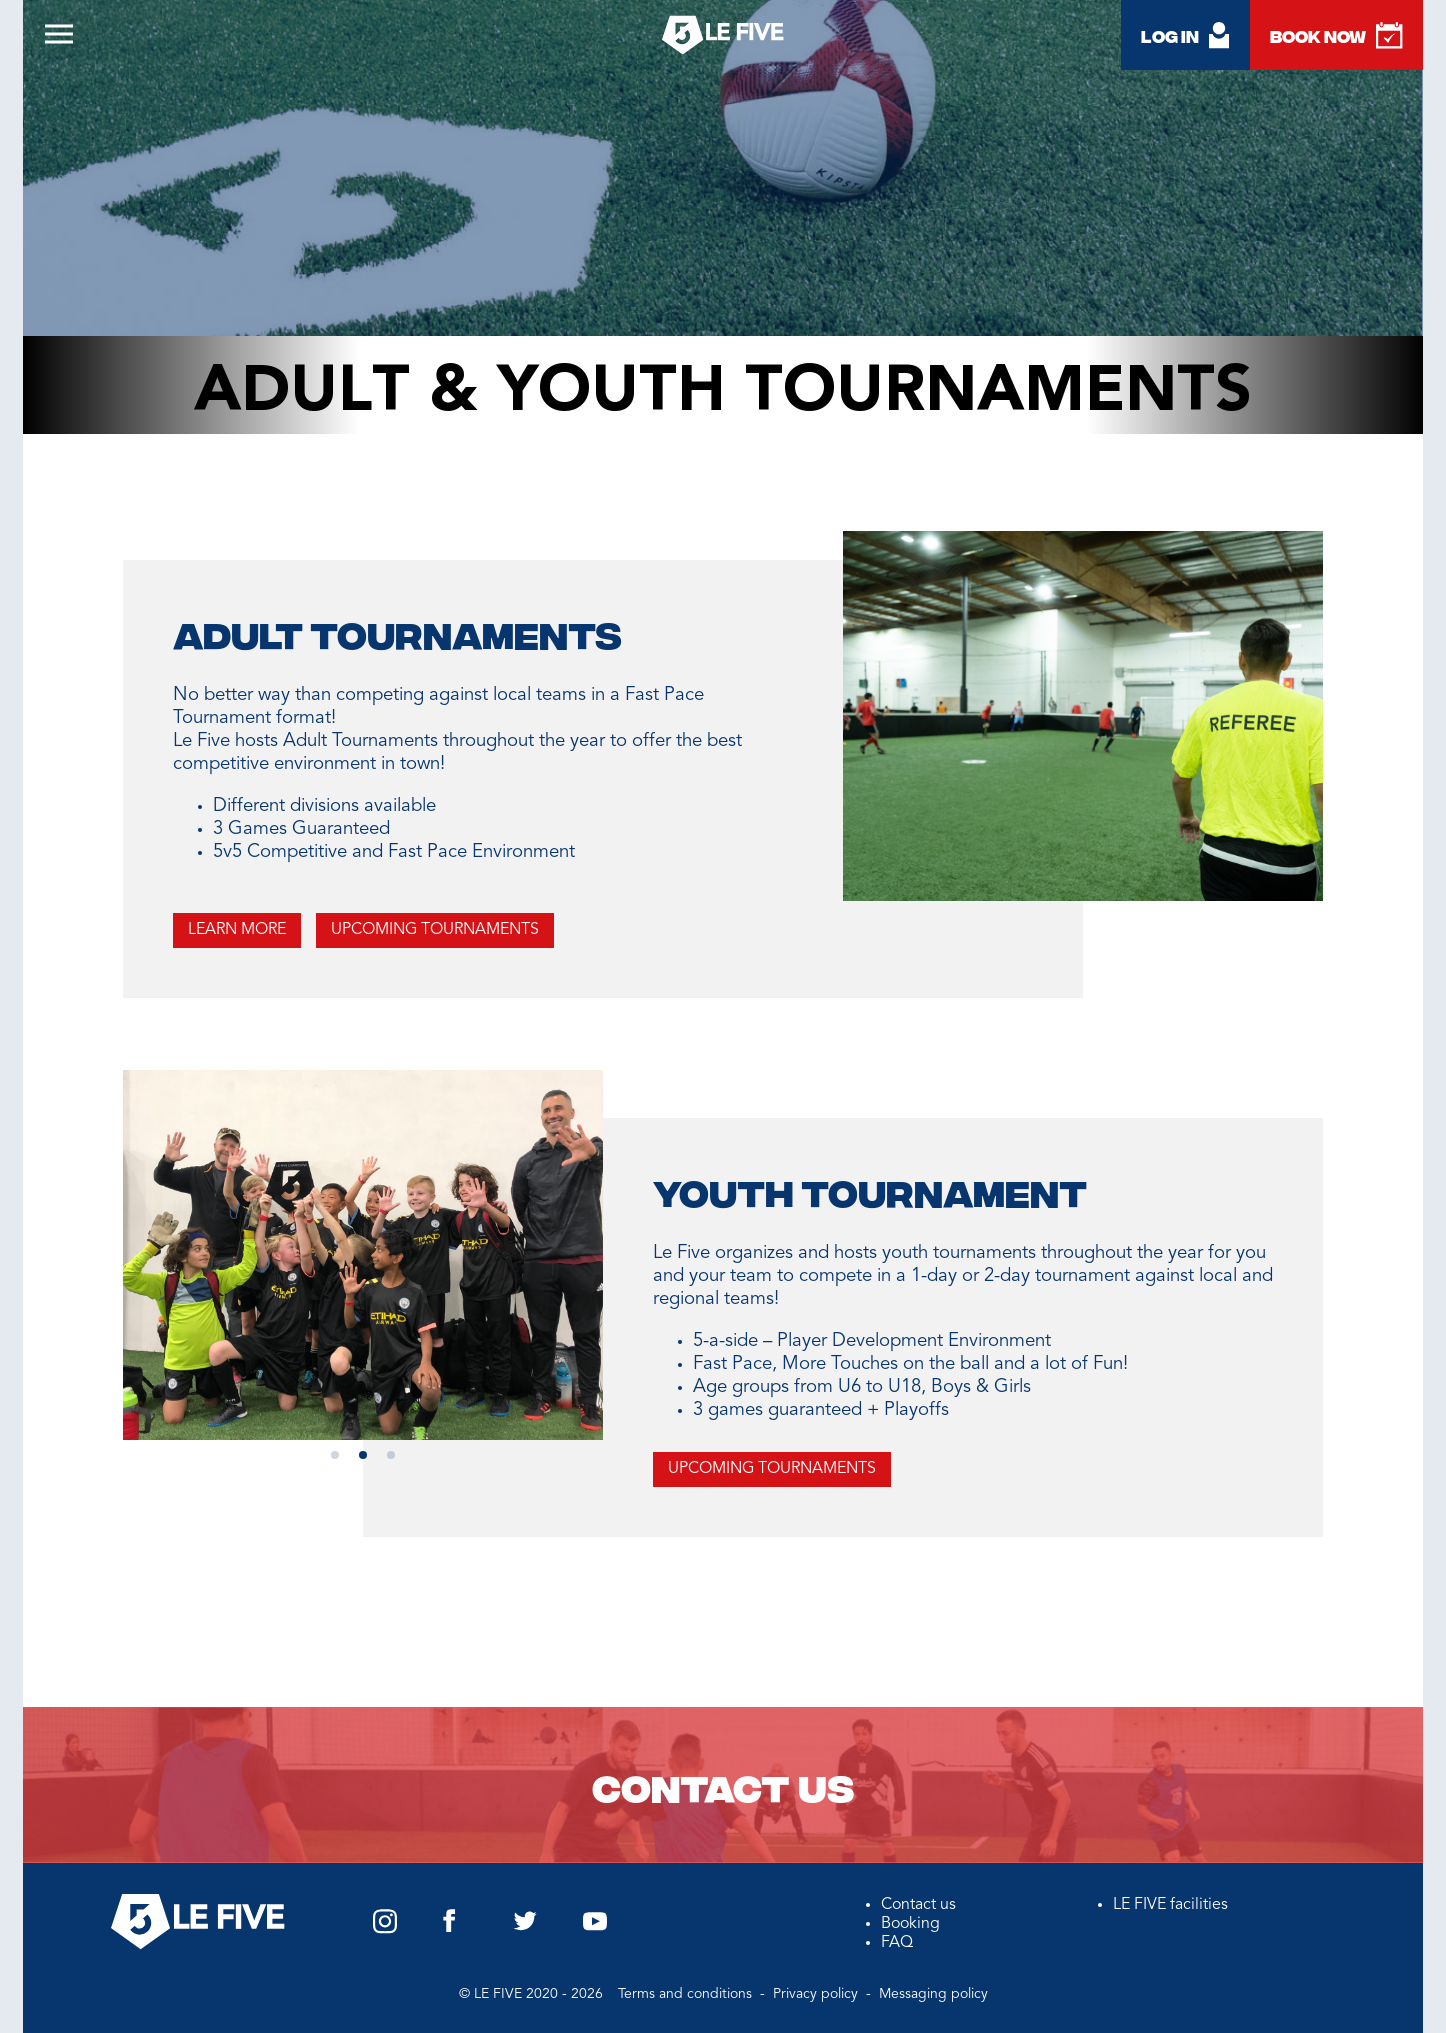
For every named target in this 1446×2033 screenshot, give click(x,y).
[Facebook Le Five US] (449, 1929)
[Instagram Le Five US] (385, 1930)
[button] (335, 1455)
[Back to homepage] (723, 38)
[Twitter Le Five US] (525, 1927)
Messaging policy (933, 1994)
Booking (910, 1924)
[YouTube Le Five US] (595, 1927)
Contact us (723, 1785)
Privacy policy (817, 1994)
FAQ (897, 1943)
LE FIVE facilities (1170, 1905)
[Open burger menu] (63, 40)
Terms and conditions (687, 1994)
